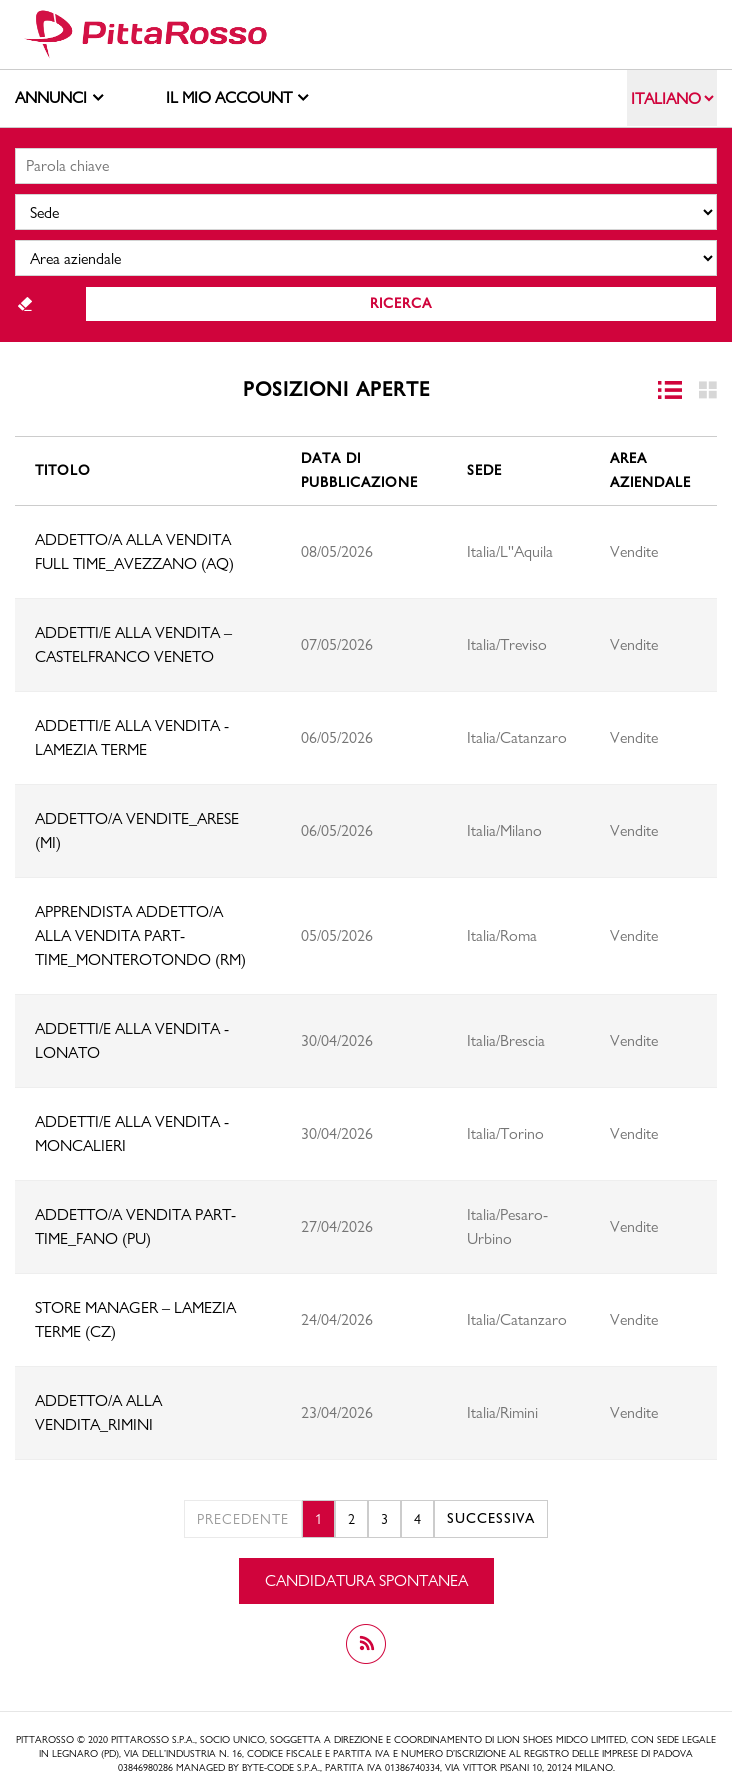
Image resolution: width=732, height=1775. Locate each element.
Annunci (59, 96)
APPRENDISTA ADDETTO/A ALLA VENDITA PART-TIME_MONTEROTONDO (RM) (140, 935)
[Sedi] (366, 212)
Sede (484, 470)
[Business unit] (366, 258)
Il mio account (237, 96)
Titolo (63, 470)
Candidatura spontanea (366, 1580)
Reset (25, 304)
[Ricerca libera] (366, 166)
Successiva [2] (491, 1518)
